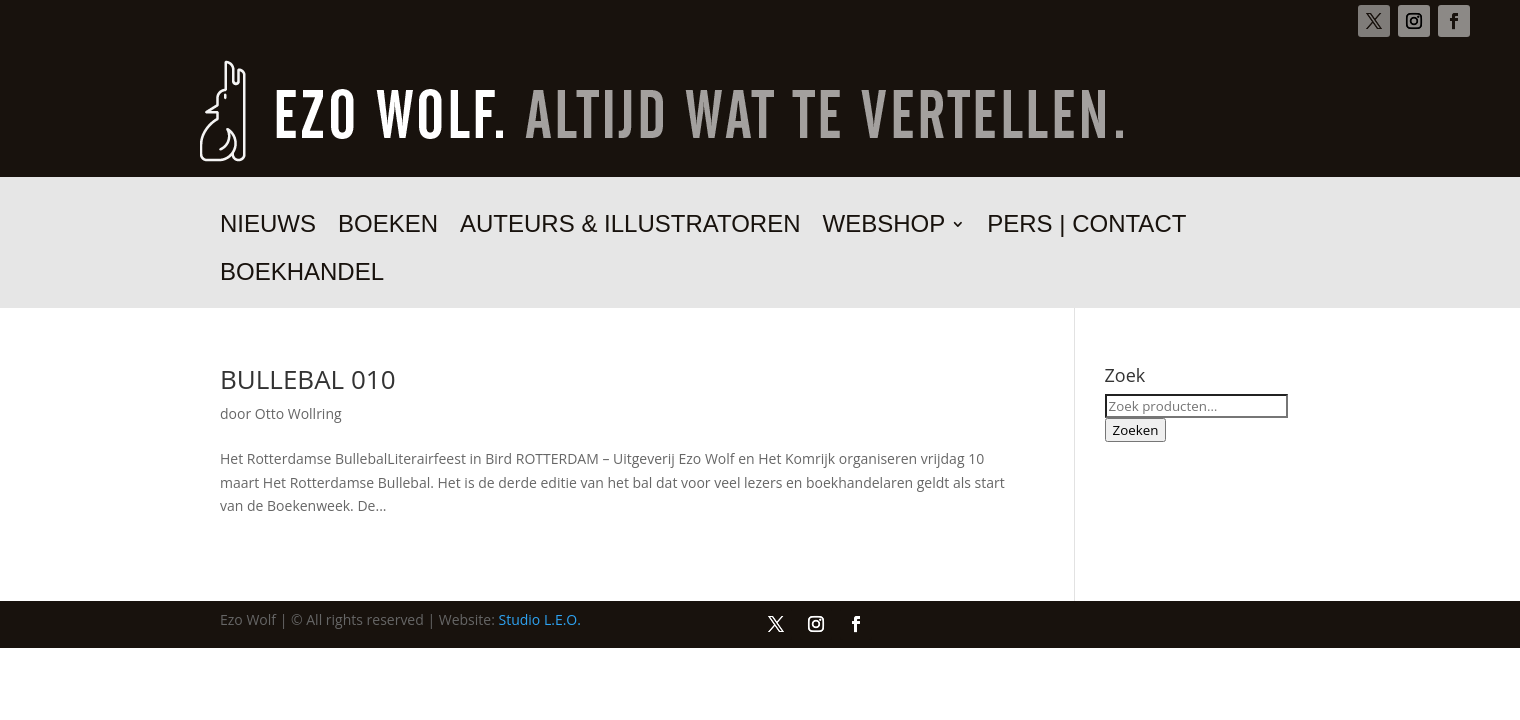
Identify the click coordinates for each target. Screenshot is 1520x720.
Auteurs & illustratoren (630, 227)
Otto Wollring (298, 413)
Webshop (884, 227)
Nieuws (268, 227)
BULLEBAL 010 (308, 379)
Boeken (388, 227)
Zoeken (1136, 430)
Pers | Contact (1086, 227)
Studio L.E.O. (540, 619)
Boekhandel (302, 275)
